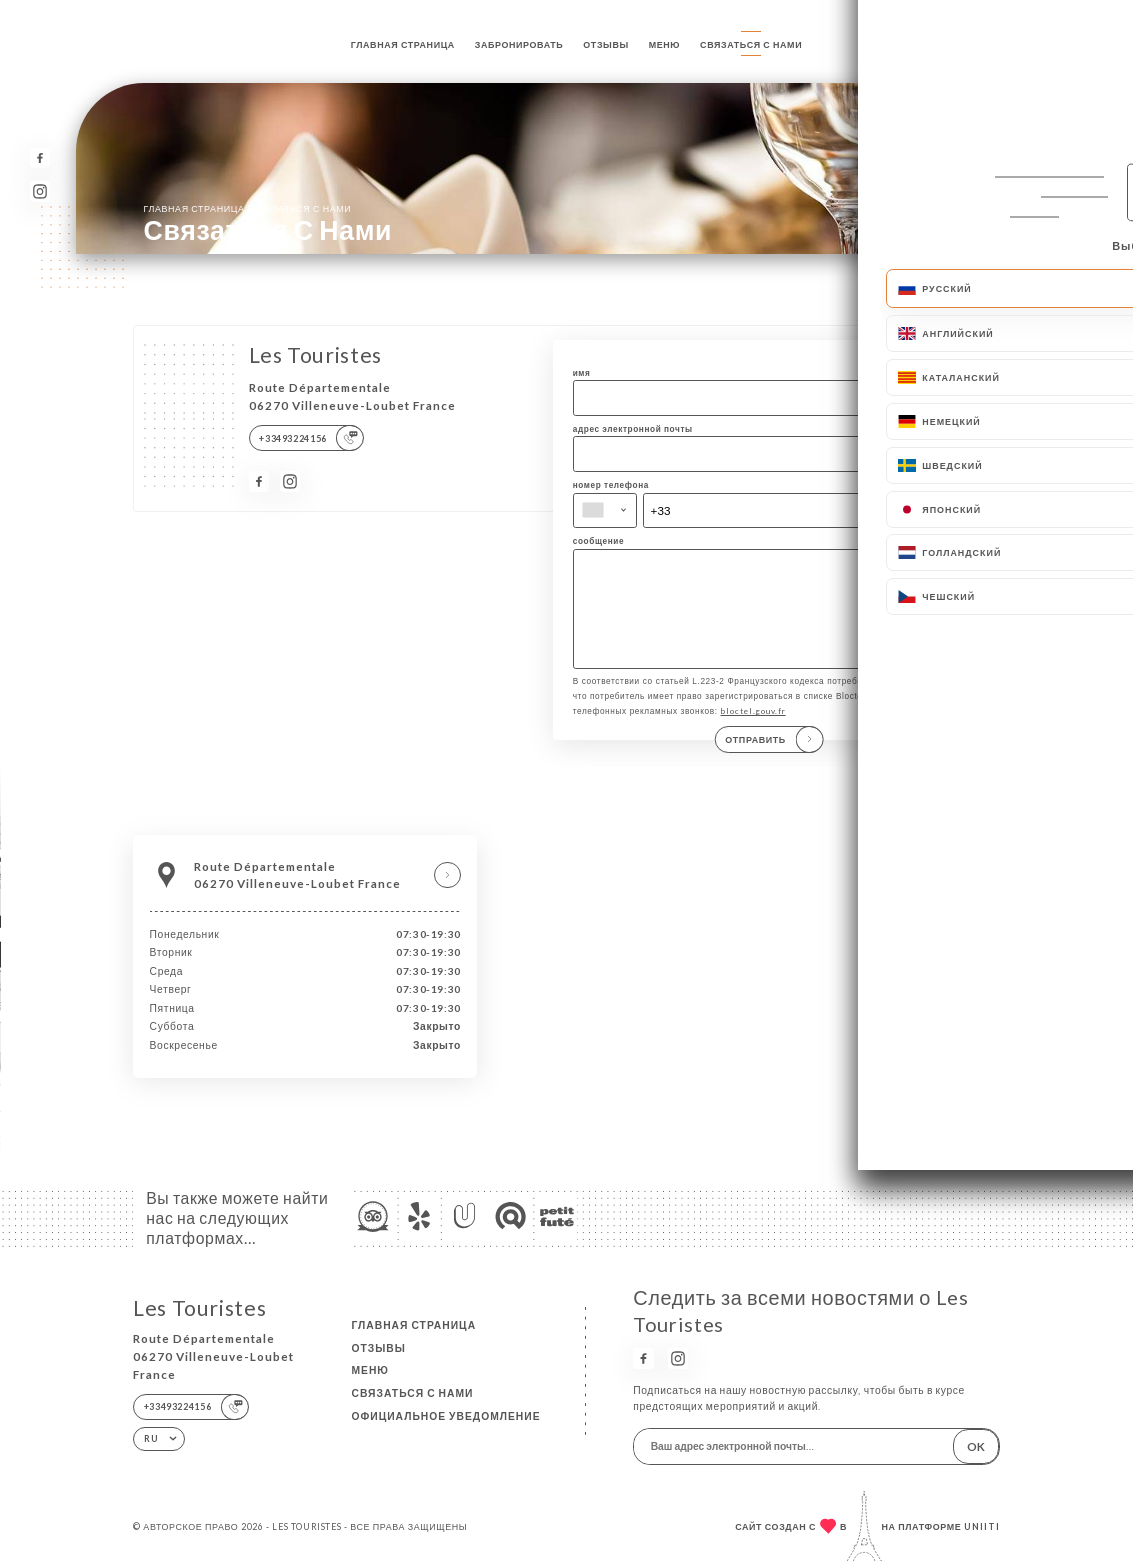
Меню (664, 44)
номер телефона (611, 485)
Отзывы (606, 44)
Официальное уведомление (445, 1416)
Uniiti (982, 1526)
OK (976, 1446)
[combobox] (605, 511)
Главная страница (403, 44)
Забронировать (519, 44)
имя (582, 373)
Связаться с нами (751, 44)
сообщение (598, 541)
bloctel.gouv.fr (753, 718)
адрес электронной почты (633, 429)
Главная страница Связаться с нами (248, 208)
